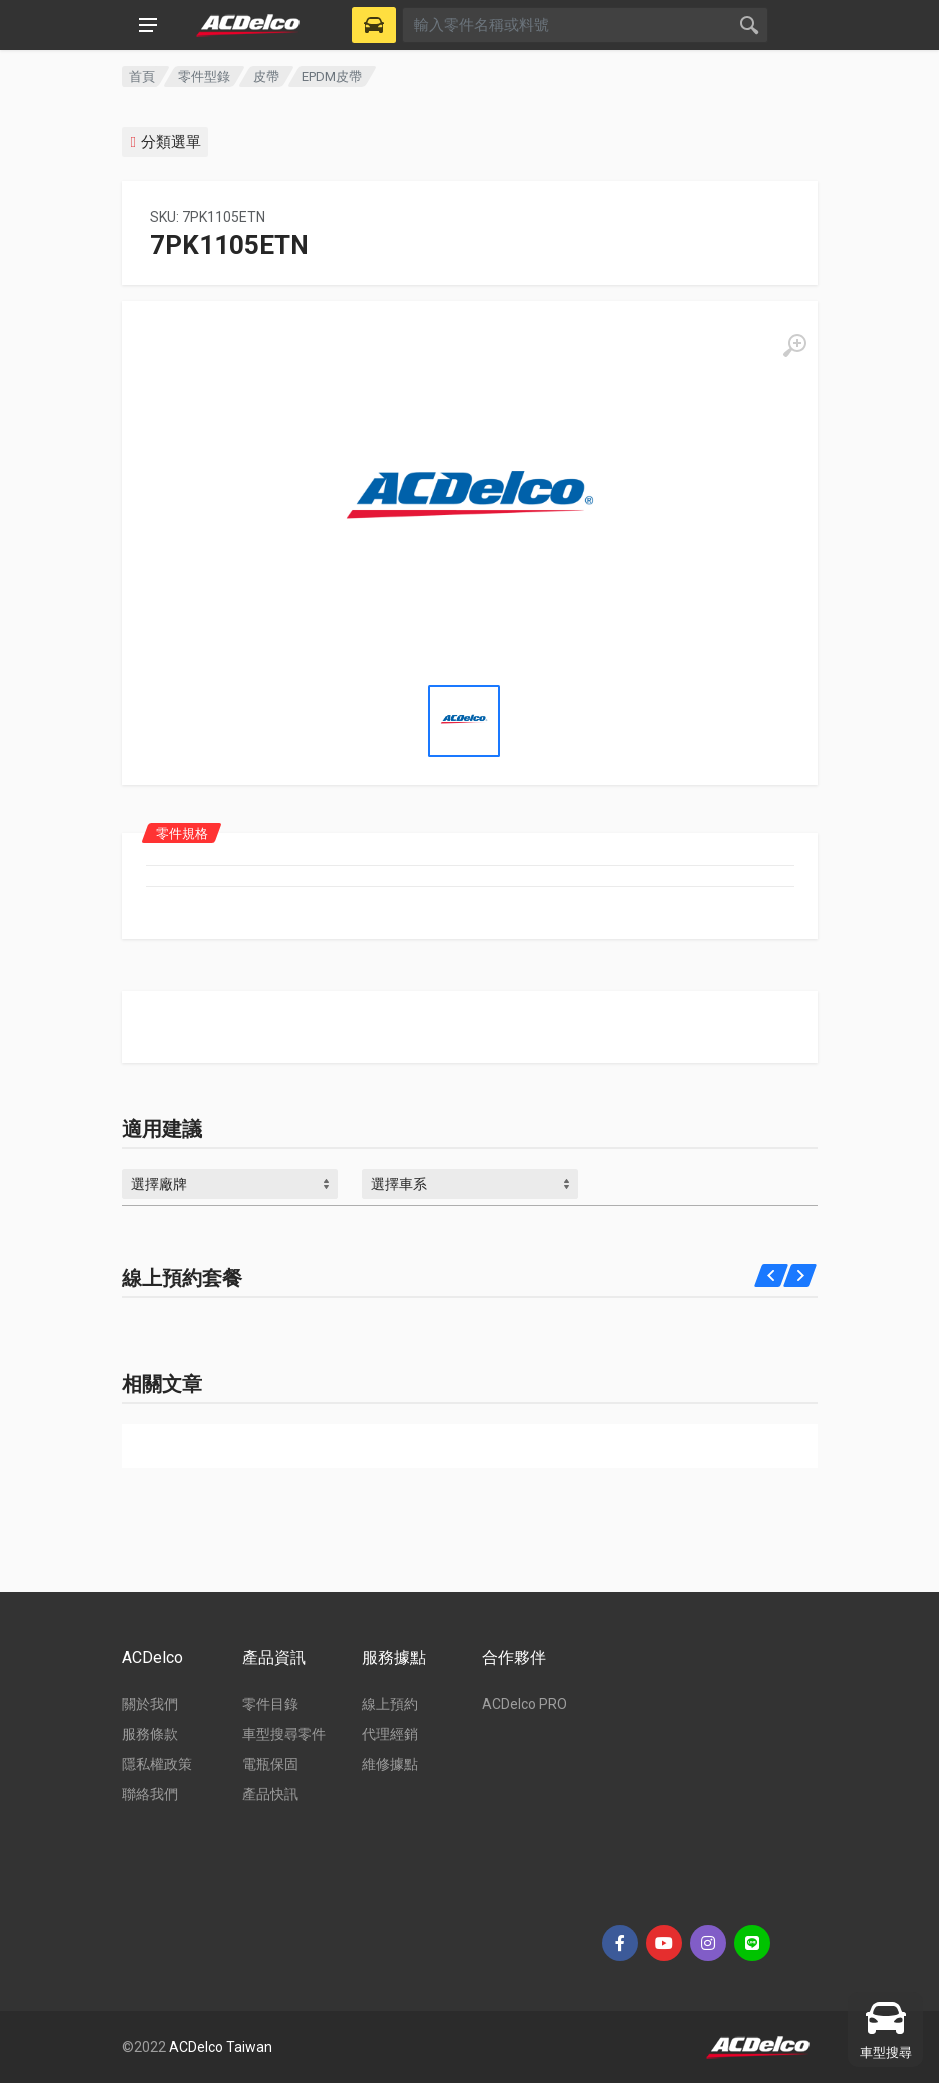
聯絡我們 (150, 1794)
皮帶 (266, 76)
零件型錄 (204, 76)
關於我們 (150, 1704)
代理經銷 (390, 1734)
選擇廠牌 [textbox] (159, 1184)
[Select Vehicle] (374, 25)
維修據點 (390, 1764)
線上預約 (390, 1704)
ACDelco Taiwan (220, 2047)
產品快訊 (270, 1794)
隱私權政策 (157, 1764)
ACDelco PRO (524, 1704)
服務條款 (150, 1734)
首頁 (142, 76)
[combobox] (230, 1184)
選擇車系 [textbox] (399, 1184)
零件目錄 (270, 1704)
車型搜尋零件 (284, 1734)
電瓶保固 (270, 1764)
